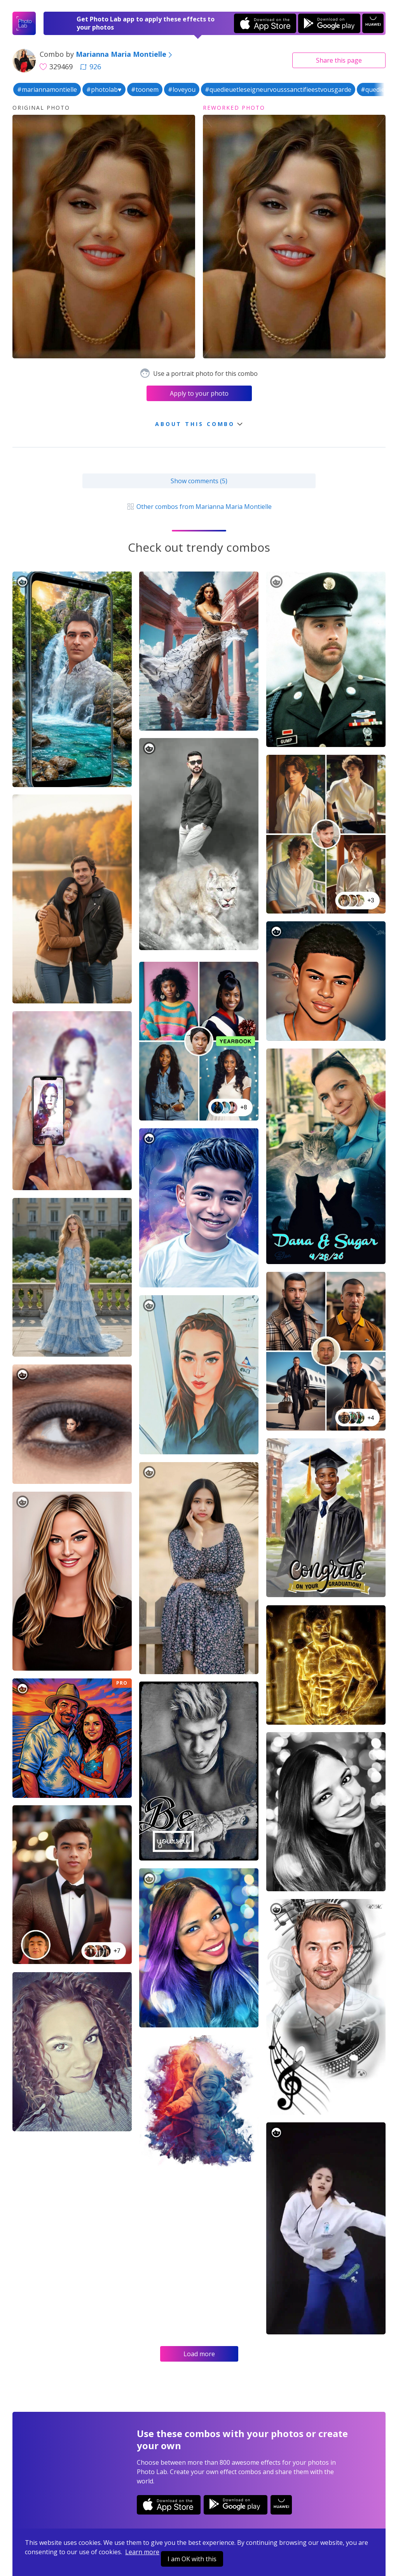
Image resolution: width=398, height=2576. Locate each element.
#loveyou (182, 89)
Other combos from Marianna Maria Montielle (199, 506)
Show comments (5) (199, 481)
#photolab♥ (104, 89)
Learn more (142, 2552)
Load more (199, 2354)
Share (339, 60)
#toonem (145, 89)
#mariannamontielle (47, 89)
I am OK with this (192, 2559)
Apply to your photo (199, 393)
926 (90, 66)
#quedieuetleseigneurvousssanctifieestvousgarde (278, 89)
